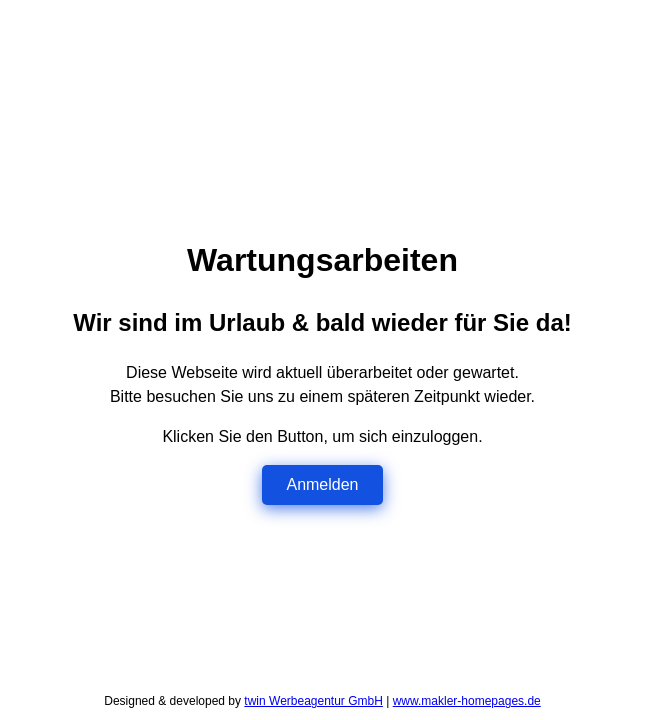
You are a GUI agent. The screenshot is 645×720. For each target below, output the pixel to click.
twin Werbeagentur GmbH (313, 701)
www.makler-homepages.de (467, 701)
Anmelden (322, 484)
